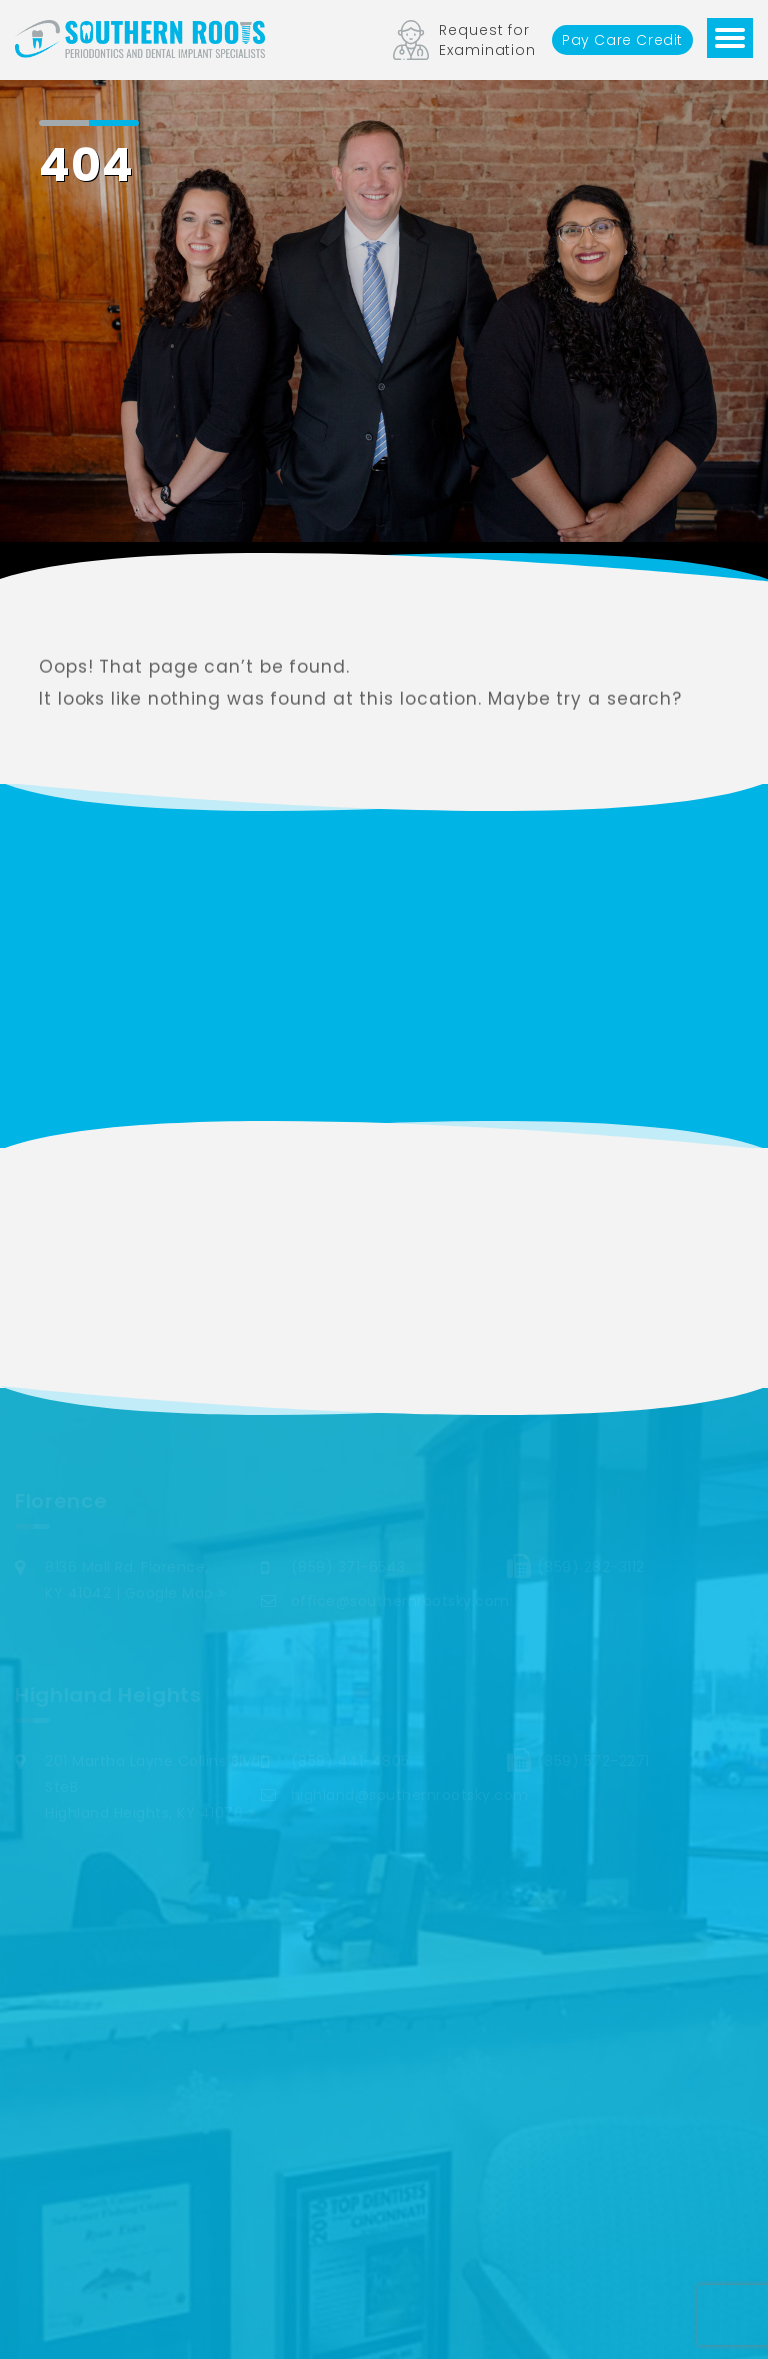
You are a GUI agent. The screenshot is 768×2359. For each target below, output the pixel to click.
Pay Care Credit (622, 40)
